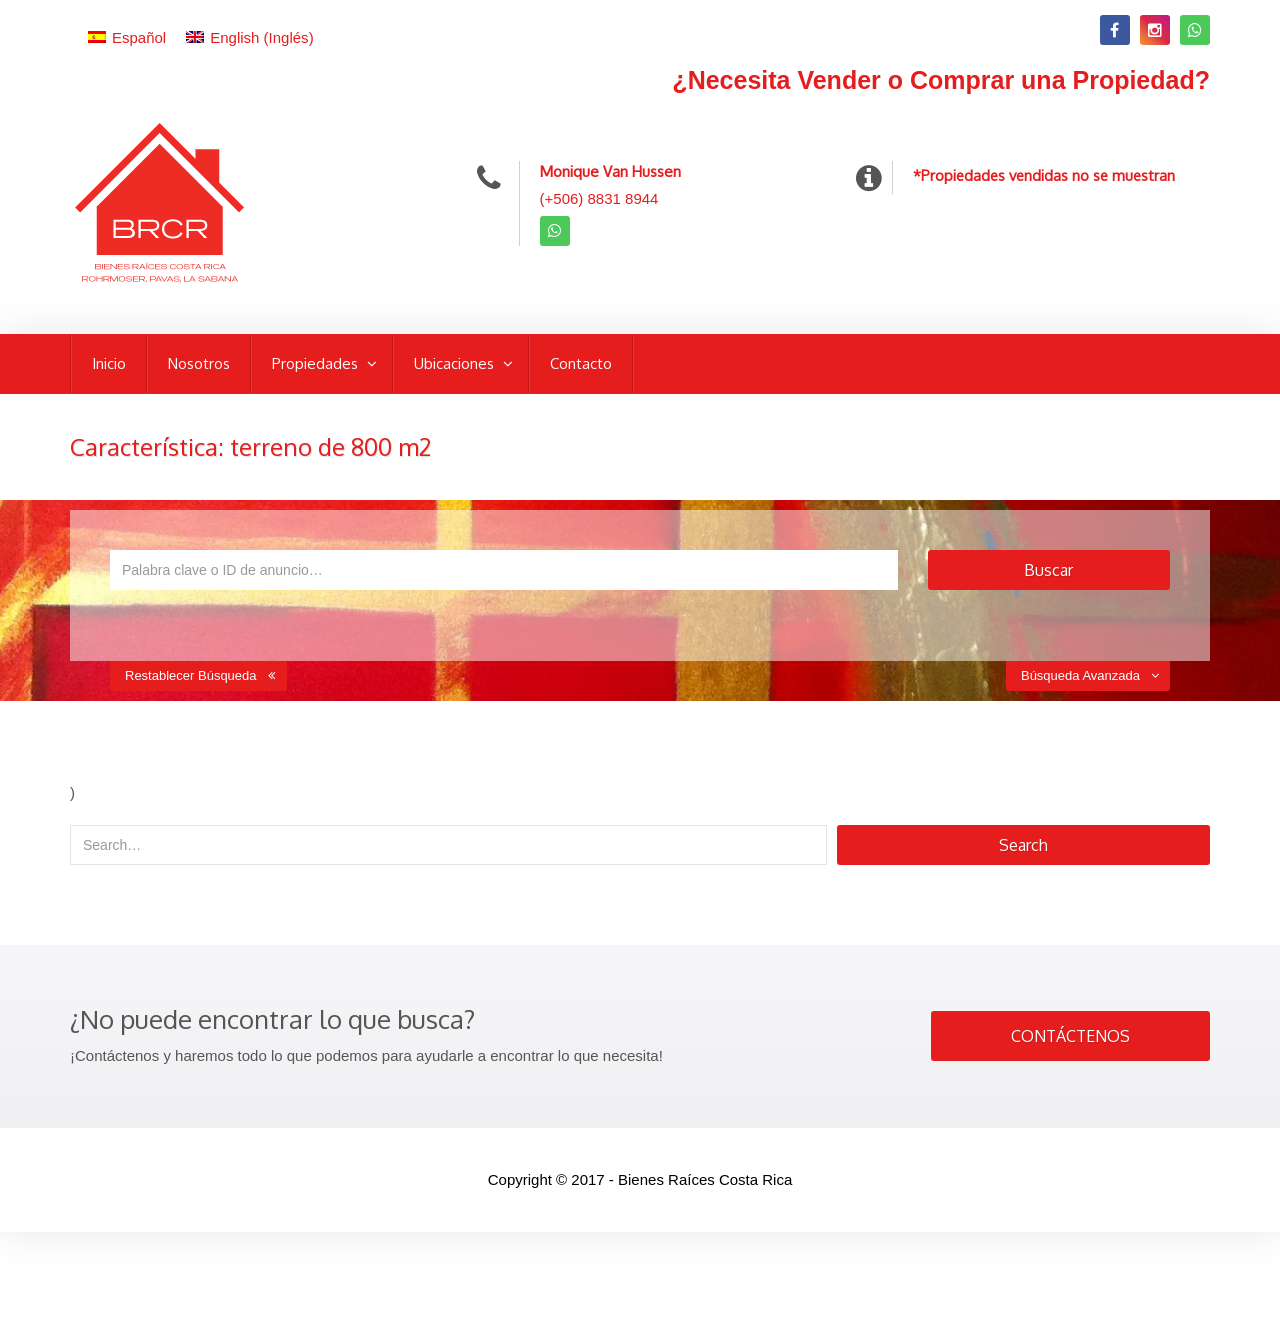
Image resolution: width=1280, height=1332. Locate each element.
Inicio (109, 363)
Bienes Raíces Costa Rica (705, 1179)
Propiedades (317, 363)
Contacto (581, 363)
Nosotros (199, 363)
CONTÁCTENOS (1070, 1036)
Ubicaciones (456, 363)
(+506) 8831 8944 (599, 198)
